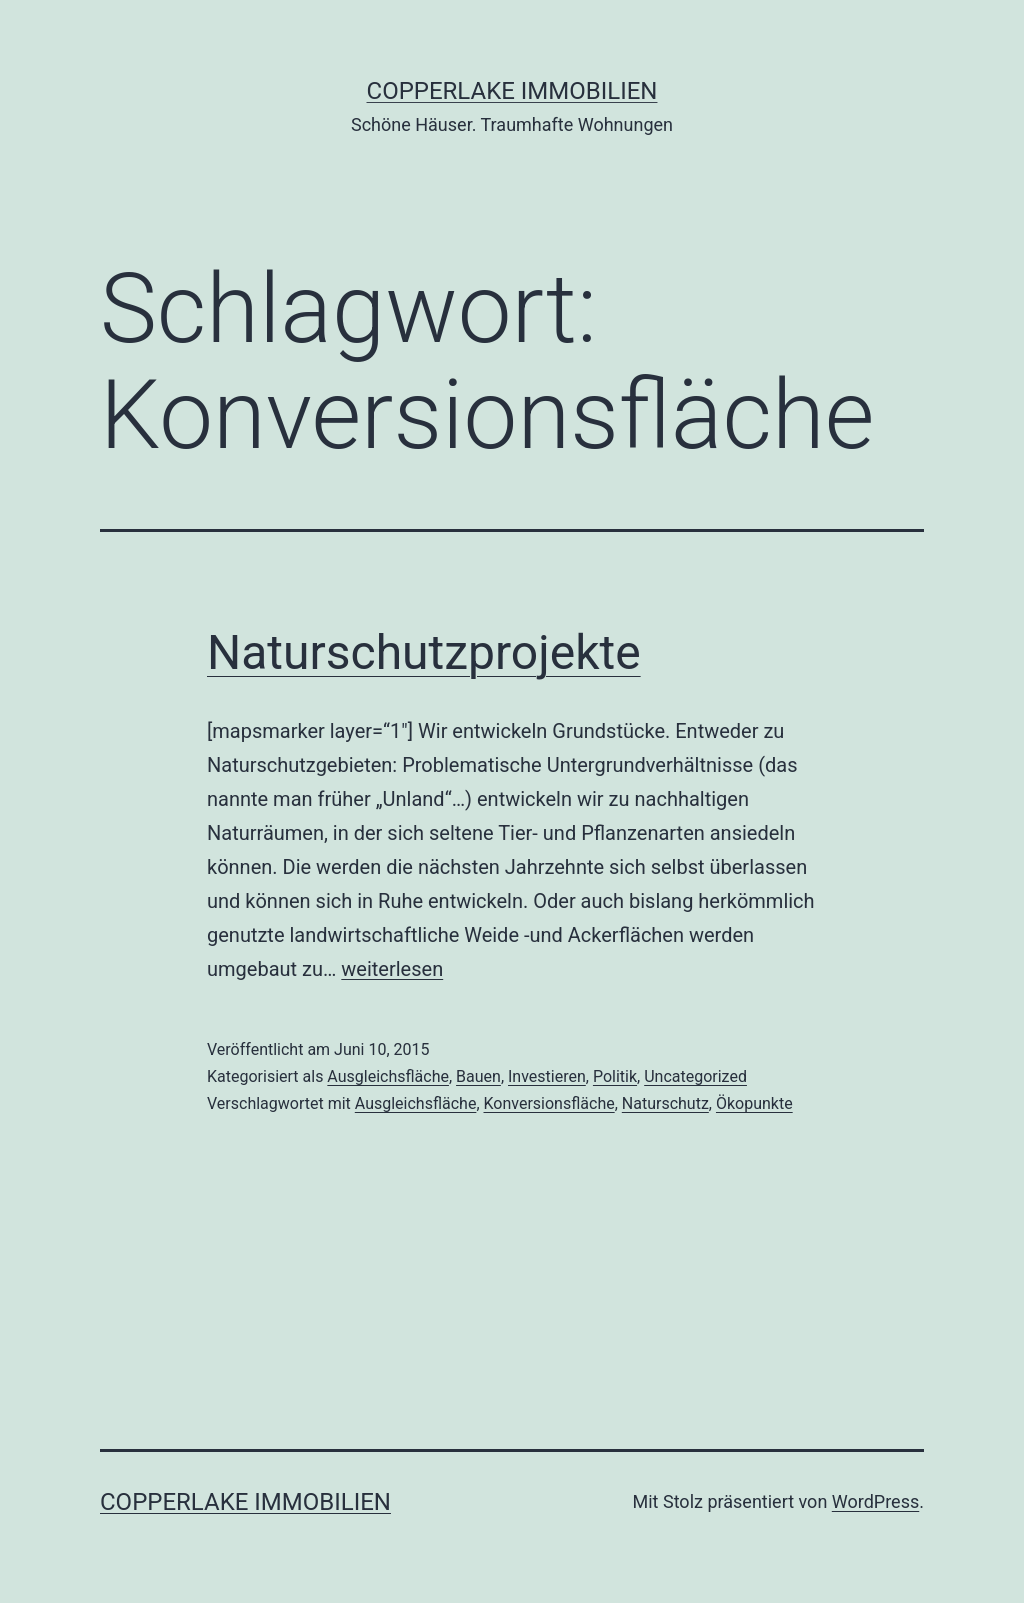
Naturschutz (665, 1103)
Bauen (478, 1076)
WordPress (875, 1501)
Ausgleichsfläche (388, 1076)
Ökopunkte (754, 1103)
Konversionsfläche (549, 1103)
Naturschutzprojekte (424, 652)
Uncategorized (695, 1076)
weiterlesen (392, 969)
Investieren (547, 1076)
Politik (615, 1076)
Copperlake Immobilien (512, 91)
